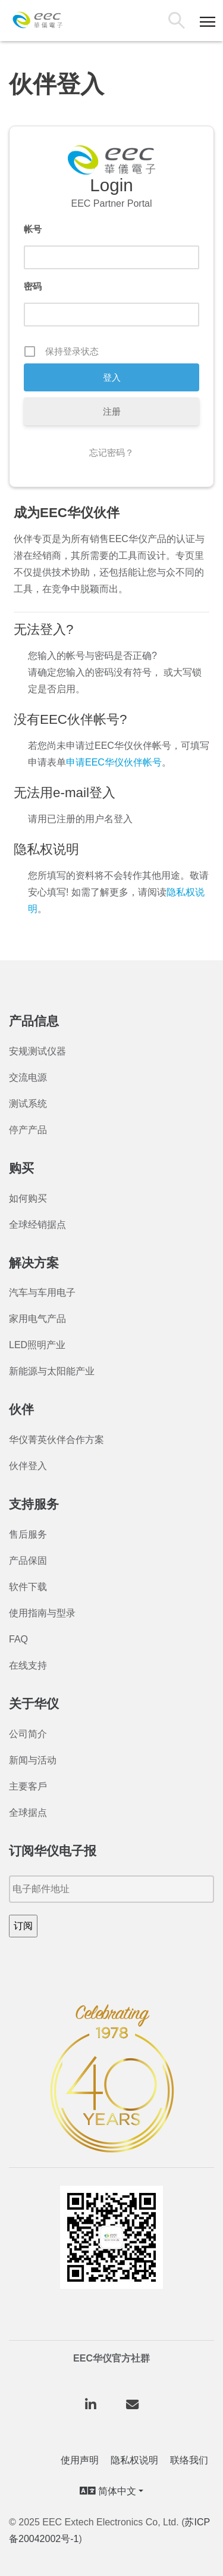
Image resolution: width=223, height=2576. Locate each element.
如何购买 (28, 1198)
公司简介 (28, 1734)
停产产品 (28, 1130)
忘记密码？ (111, 452)
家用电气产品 (37, 1319)
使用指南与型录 (42, 1613)
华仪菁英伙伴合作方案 (56, 1440)
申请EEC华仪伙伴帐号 (114, 762)
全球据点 (28, 1812)
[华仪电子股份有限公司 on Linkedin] (90, 2405)
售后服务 (28, 1534)
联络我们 (189, 2460)
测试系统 (28, 1104)
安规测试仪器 (37, 1051)
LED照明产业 (37, 1345)
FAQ (18, 1639)
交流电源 (28, 1077)
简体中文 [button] (108, 2490)
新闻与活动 (32, 1760)
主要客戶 (28, 1786)
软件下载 (28, 1587)
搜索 (179, 22)
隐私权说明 (134, 2460)
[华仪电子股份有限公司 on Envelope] (133, 2405)
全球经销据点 (37, 1224)
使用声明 (80, 2460)
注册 (112, 411)
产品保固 (28, 1560)
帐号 (33, 229)
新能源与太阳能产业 (52, 1371)
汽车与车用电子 (42, 1292)
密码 (33, 286)
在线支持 (28, 1665)
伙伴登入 (28, 1466)
